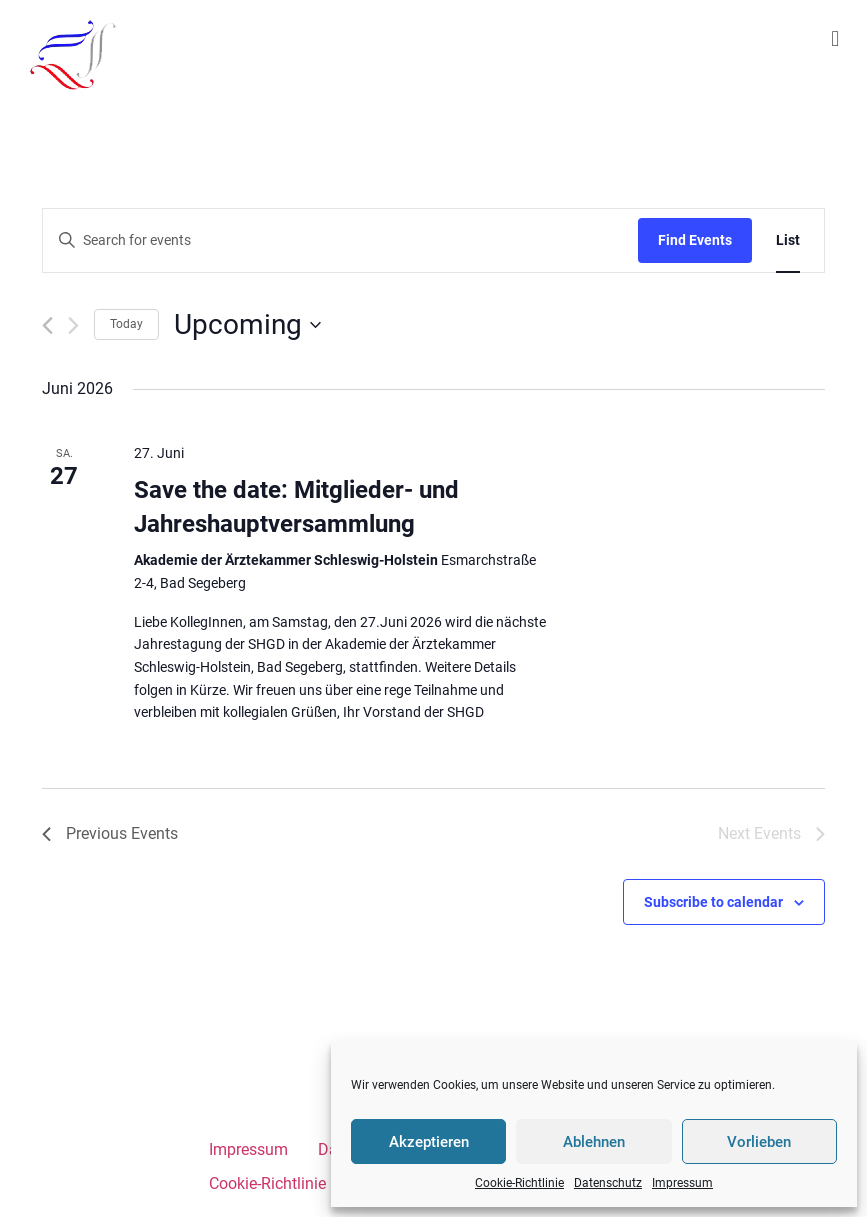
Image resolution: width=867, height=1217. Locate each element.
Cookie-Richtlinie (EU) (284, 1183)
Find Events (695, 240)
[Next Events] (73, 325)
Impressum (682, 1183)
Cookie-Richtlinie (519, 1183)
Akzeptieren (429, 1142)
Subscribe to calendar (713, 902)
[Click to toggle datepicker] (247, 325)
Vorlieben (759, 1142)
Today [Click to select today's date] (126, 324)
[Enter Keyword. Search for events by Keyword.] (340, 240)
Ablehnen (594, 1142)
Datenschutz (608, 1183)
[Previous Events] (47, 325)
